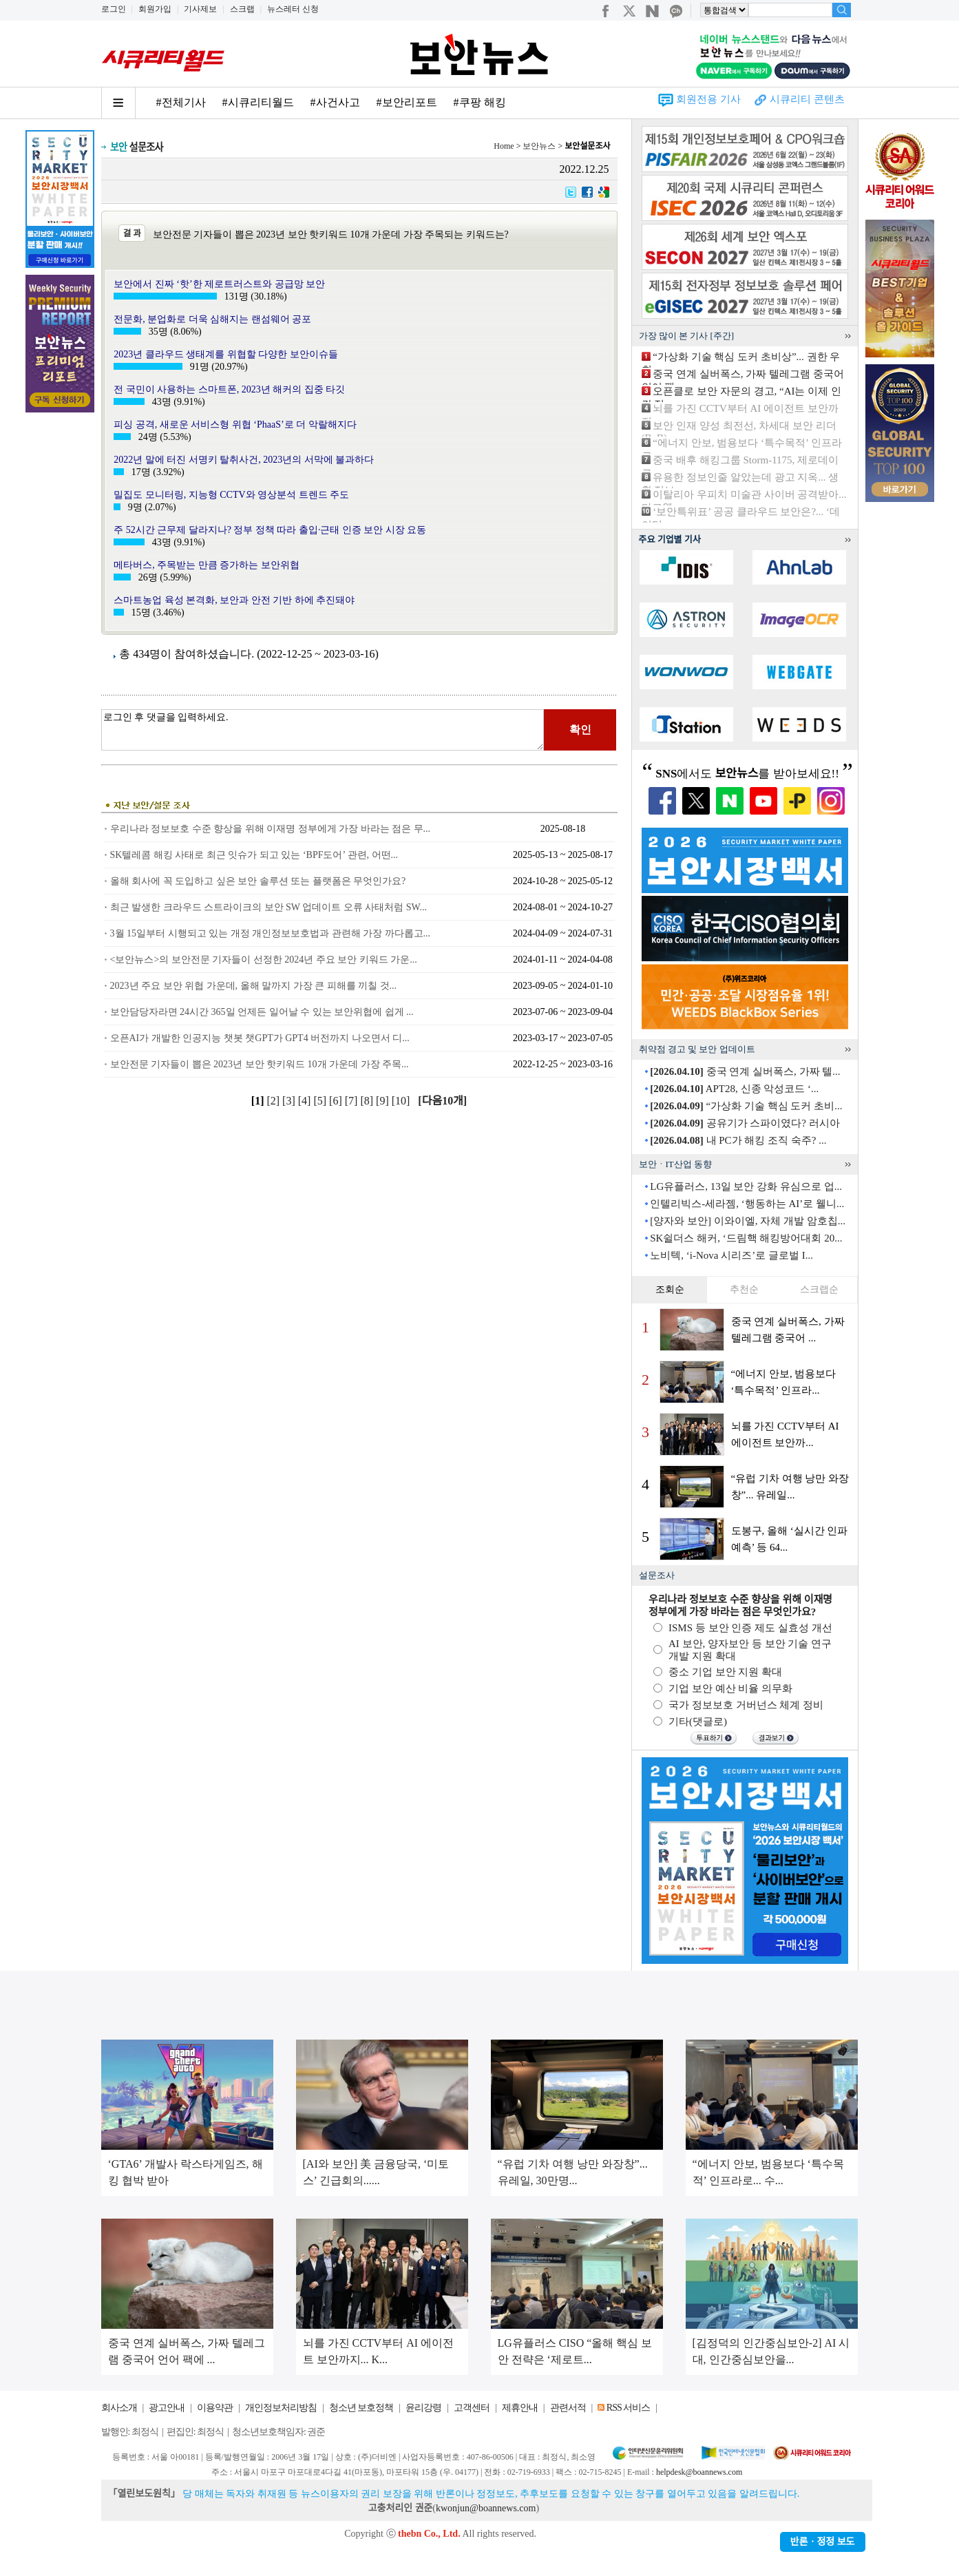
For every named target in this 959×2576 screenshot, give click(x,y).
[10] (402, 1101)
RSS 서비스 (628, 2407)
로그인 (113, 9)
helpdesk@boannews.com (699, 2472)
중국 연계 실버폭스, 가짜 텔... (745, 1071)
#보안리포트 (407, 102)
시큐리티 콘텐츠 (807, 99)
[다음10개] (442, 1101)
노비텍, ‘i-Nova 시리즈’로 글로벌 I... (731, 1255)
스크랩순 (819, 1289)
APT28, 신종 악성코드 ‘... (734, 1088)
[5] (321, 1101)
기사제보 (200, 9)
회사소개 (119, 2407)
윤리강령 (423, 2407)
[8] (368, 1101)
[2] (274, 1101)
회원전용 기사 (708, 99)
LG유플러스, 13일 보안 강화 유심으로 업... (746, 1186)
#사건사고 (335, 102)
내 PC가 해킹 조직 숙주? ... (738, 1140)
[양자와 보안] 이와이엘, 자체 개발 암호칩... (747, 1220)
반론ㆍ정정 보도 (822, 2542)
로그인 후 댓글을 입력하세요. (323, 730)
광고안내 (167, 2407)
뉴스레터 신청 (293, 9)
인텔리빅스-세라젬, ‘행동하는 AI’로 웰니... (747, 1203)
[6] (337, 1101)
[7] (353, 1101)
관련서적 (568, 2407)
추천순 (744, 1289)
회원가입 (154, 9)
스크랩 (242, 9)
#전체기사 (181, 102)
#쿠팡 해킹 (480, 102)
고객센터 (471, 2407)
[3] (290, 1101)
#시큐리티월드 (258, 102)
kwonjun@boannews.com (486, 2508)
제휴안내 (520, 2407)
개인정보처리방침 (281, 2407)
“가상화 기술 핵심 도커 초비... (746, 1105)
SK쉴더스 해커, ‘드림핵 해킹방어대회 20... (746, 1238)
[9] (384, 1101)
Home (504, 146)
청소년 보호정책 (361, 2407)
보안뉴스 (539, 146)
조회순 (669, 1289)
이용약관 (215, 2407)
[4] (306, 1101)
